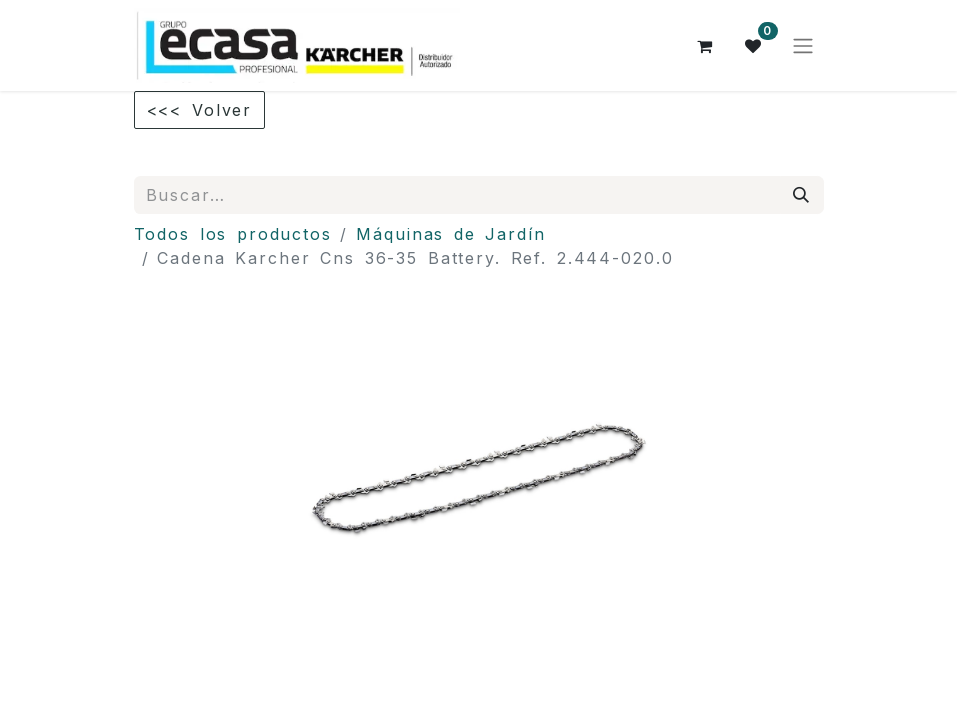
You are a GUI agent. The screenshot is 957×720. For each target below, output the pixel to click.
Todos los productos (233, 234)
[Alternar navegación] (803, 46)
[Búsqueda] (802, 195)
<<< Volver (200, 110)
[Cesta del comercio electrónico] (706, 46)
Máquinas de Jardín (451, 234)
